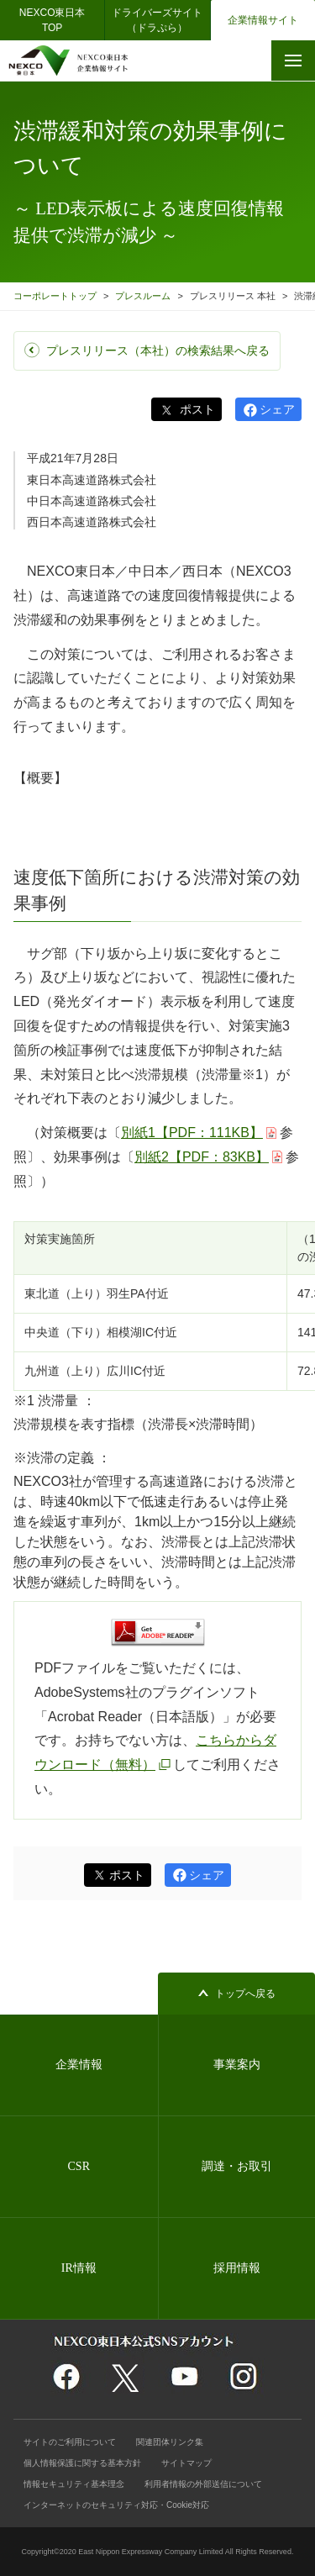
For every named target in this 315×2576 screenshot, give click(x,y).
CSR (79, 2166)
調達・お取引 (237, 2166)
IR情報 (79, 2268)
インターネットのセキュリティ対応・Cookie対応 (116, 2505)
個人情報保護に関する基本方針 (82, 2463)
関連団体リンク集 (169, 2442)
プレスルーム (143, 296)
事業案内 (236, 2064)
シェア (277, 409)
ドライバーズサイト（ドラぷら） (157, 20)
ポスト (195, 409)
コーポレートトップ (55, 296)
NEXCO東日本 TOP (57, 20)
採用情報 (236, 2268)
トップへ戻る (245, 1993)
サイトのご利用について (70, 2442)
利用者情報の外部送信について (203, 2484)
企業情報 (78, 2064)
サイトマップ (186, 2463)
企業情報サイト (263, 20)
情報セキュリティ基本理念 (74, 2484)
